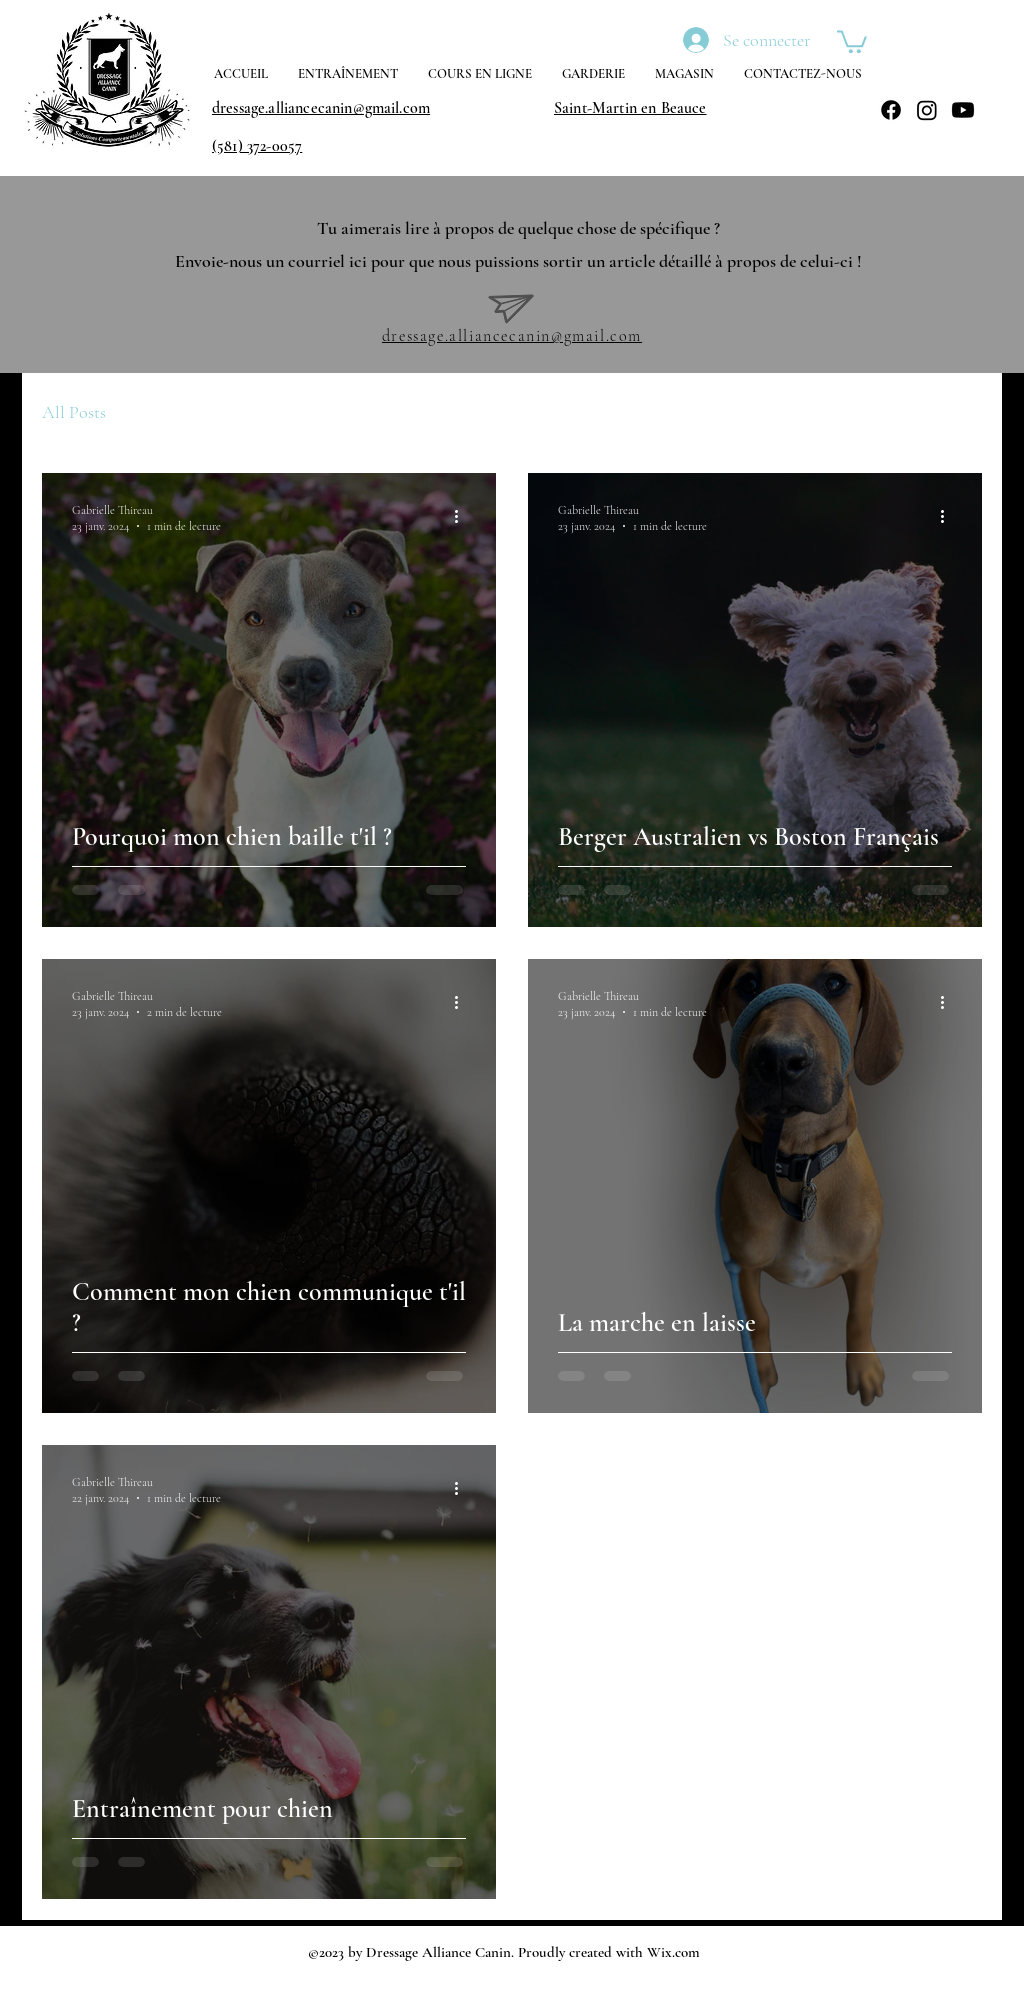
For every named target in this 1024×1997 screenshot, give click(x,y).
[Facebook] (891, 110)
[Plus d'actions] (463, 517)
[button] (852, 40)
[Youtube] (963, 110)
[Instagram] (927, 110)
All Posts (74, 412)
